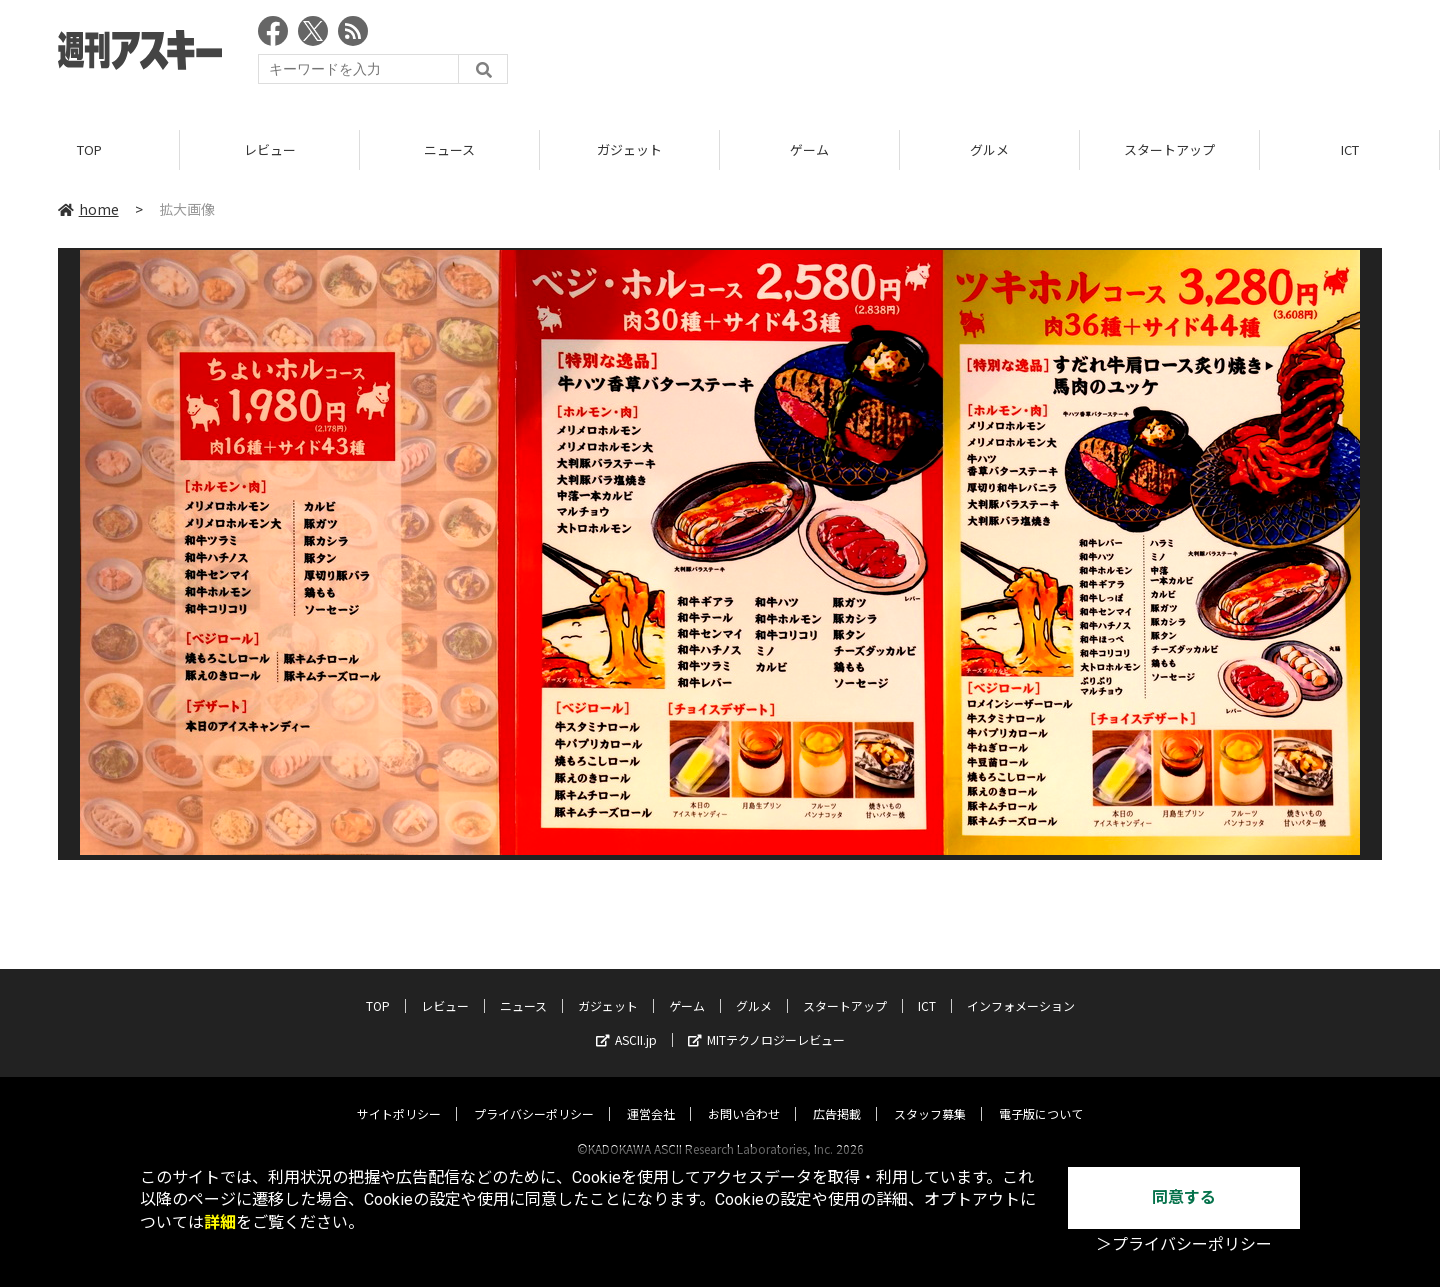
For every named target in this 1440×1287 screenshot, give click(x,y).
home (88, 209)
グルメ (989, 149)
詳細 (220, 1222)
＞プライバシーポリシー (1184, 1244)
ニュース (449, 149)
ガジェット (629, 149)
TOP (89, 149)
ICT (1350, 149)
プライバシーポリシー (534, 1094)
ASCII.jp (626, 1020)
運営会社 (651, 1094)
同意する (1184, 1197)
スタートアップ (1169, 149)
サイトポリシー (399, 1094)
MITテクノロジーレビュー (766, 1020)
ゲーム (809, 149)
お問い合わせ (744, 1094)
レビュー (270, 149)
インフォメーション (1021, 986)
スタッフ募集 (930, 1094)
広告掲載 (837, 1094)
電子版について (1041, 1094)
